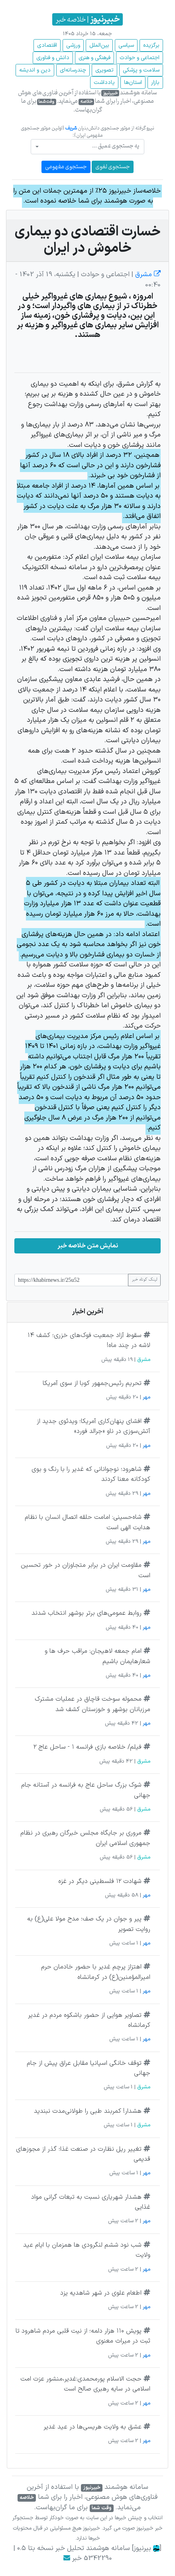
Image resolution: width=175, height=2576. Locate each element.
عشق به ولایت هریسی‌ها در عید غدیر (92, 2427)
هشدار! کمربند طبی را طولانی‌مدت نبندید (88, 2111)
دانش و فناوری (52, 58)
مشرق (147, 274)
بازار (155, 82)
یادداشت (104, 82)
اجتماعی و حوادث (139, 58)
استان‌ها (133, 82)
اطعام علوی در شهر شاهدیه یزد (101, 2293)
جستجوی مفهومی (66, 167)
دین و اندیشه (35, 70)
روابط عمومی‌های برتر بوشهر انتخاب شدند (86, 1613)
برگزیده (151, 45)
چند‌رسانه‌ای (73, 70)
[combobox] (87, 146)
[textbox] (90, 146)
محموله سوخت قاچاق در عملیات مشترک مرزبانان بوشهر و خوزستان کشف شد (92, 1704)
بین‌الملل (99, 45)
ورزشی (73, 45)
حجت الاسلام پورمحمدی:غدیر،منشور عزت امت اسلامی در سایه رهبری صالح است (85, 2384)
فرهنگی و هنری (94, 58)
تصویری (104, 70)
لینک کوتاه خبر (144, 1280)
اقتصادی (47, 45)
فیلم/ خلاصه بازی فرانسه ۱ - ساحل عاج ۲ (87, 1747)
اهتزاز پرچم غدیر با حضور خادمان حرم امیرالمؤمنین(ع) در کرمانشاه (95, 1972)
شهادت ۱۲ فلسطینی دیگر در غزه (100, 1881)
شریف (71, 128)
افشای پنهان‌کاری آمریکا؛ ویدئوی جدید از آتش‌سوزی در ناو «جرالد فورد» (93, 1426)
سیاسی (126, 45)
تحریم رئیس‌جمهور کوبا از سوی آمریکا (92, 1383)
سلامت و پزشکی (141, 70)
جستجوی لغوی (112, 167)
